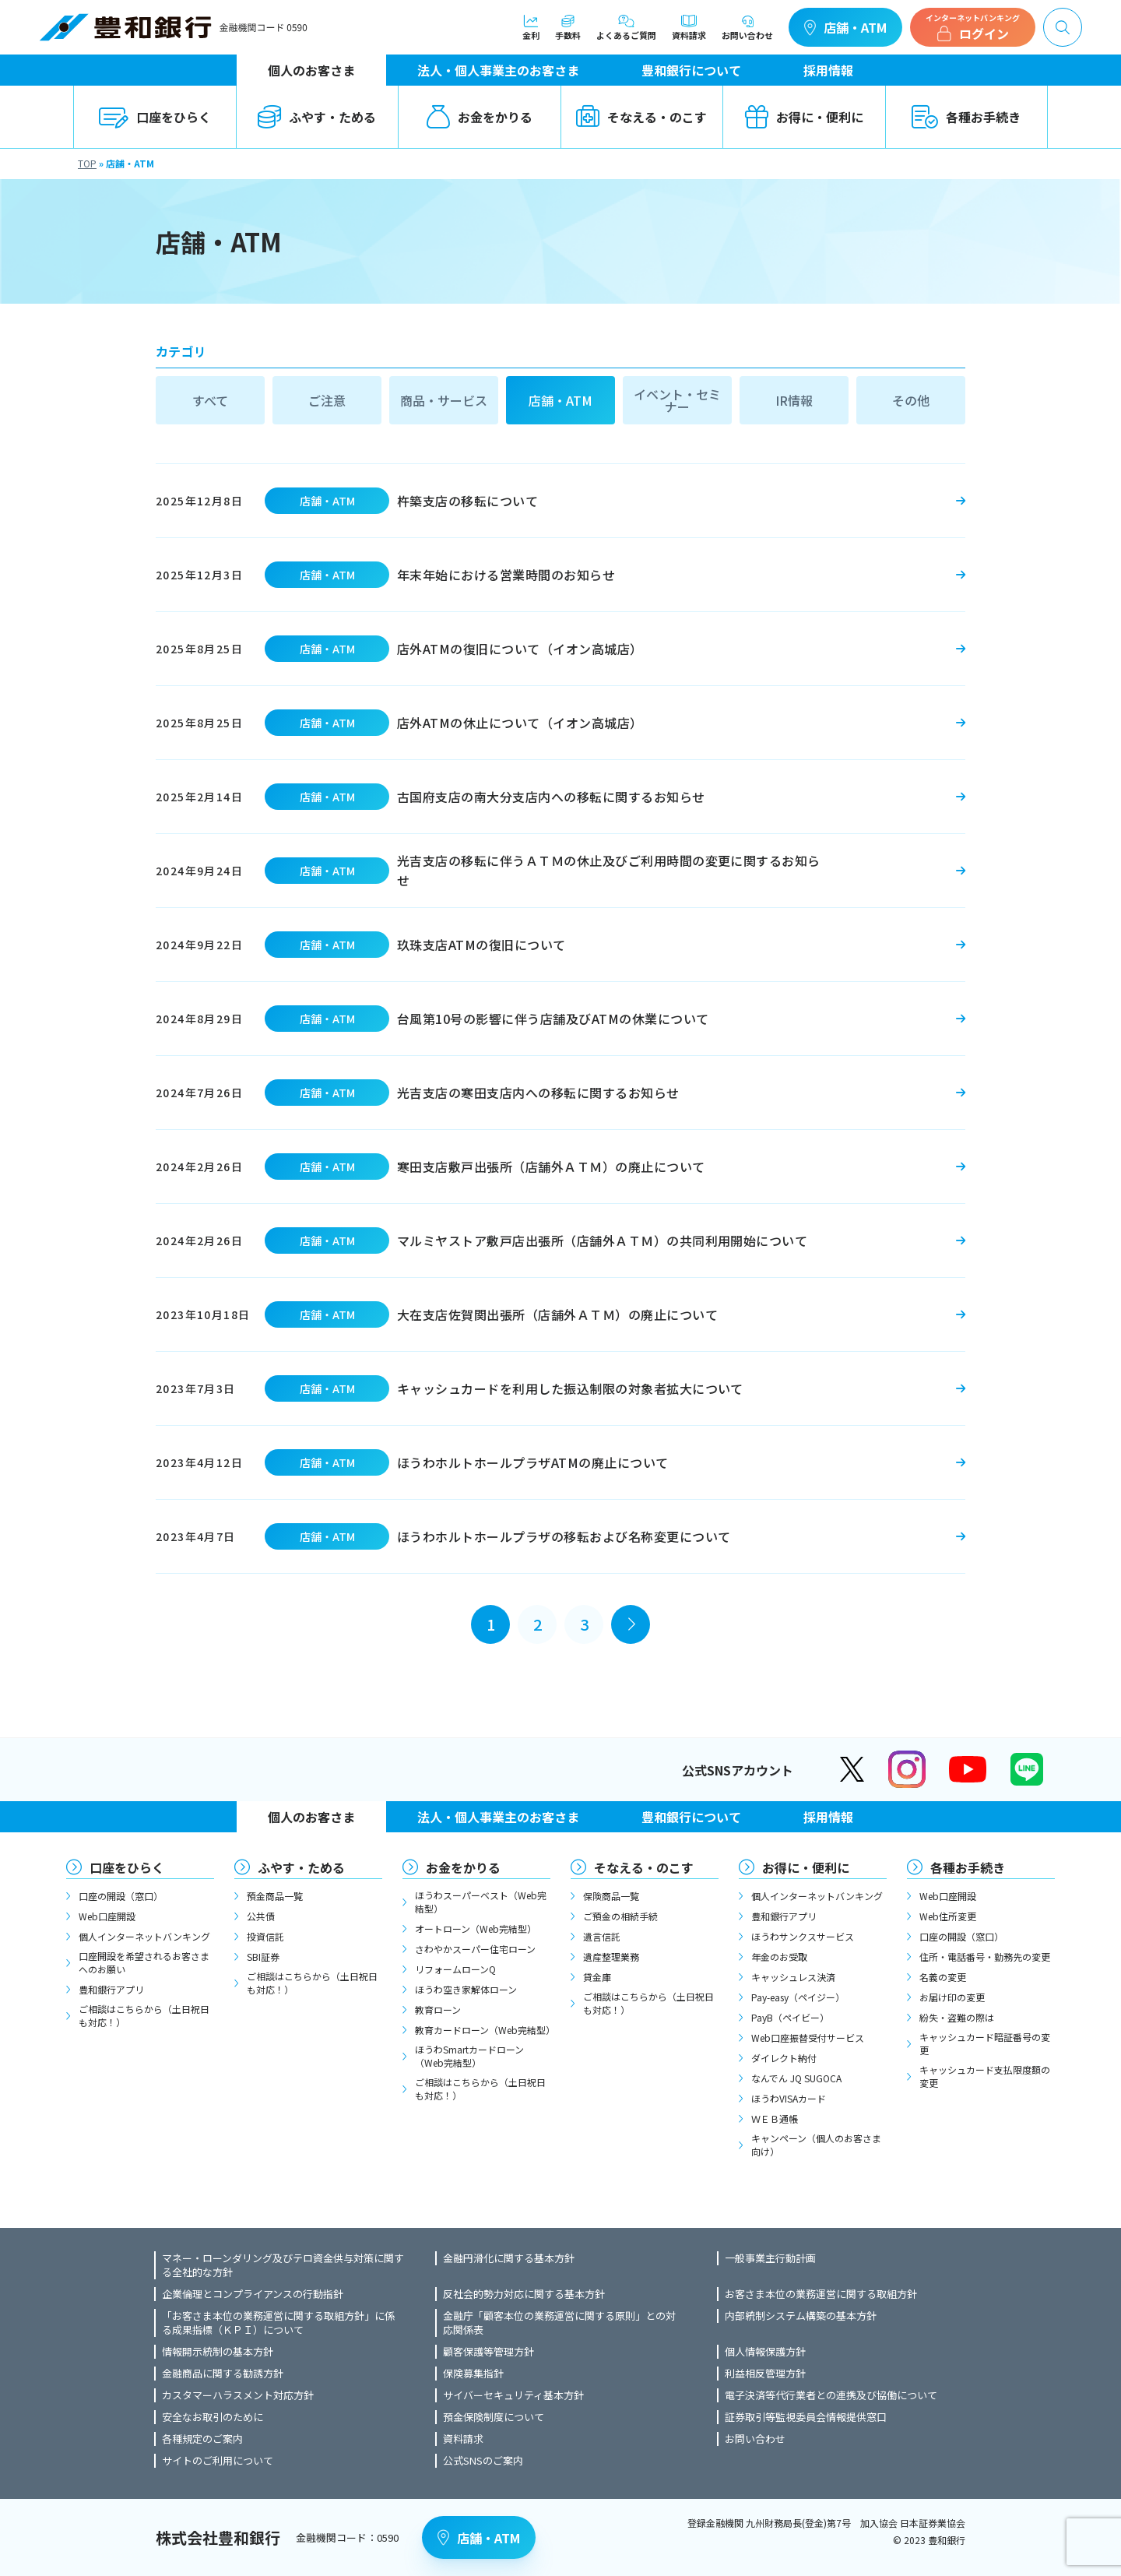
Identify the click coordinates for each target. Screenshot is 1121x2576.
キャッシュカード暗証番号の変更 (984, 2043)
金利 (530, 27)
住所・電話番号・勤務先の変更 (984, 1956)
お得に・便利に (804, 116)
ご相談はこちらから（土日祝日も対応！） (144, 2015)
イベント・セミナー (677, 400)
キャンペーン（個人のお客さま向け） (816, 2144)
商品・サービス (443, 400)
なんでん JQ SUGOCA (796, 2078)
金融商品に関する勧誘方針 (222, 2374)
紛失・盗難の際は (956, 2017)
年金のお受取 (779, 1956)
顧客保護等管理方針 (488, 2352)
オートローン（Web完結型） (475, 1928)
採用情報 (828, 70)
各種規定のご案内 (202, 2439)
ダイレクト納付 (784, 2057)
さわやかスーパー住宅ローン (475, 1948)
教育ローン (438, 2009)
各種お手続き (966, 116)
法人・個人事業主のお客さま (498, 70)
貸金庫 (597, 1976)
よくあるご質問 (626, 27)
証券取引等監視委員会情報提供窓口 (806, 2417)
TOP (87, 163)
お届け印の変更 (952, 1997)
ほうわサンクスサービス (802, 1936)
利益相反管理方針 (765, 2374)
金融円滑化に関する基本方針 (509, 2258)
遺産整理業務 (611, 1956)
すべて (210, 400)
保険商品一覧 (611, 1895)
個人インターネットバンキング (144, 1936)
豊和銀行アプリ (111, 1989)
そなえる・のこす (641, 116)
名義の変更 (942, 1976)
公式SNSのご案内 (483, 2461)
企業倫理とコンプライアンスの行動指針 (252, 2294)
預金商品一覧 (275, 1895)
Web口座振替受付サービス (807, 2037)
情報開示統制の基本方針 (217, 2352)
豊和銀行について (691, 70)
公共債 (261, 1916)
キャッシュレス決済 (793, 1976)
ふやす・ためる (317, 116)
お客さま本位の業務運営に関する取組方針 (821, 2294)
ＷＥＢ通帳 (774, 2118)
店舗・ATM (845, 27)
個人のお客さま (311, 70)
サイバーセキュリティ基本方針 (513, 2395)
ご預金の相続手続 (620, 1916)
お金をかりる (479, 116)
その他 (910, 400)
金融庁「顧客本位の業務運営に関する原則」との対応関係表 (559, 2323)
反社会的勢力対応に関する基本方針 (524, 2294)
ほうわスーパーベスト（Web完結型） (480, 1901)
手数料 (568, 27)
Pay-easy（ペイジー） (798, 1997)
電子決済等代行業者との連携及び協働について (831, 2395)
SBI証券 (263, 1956)
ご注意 (327, 400)
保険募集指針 (473, 2374)
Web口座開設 (107, 1916)
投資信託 (265, 1936)
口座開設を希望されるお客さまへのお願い (144, 1962)
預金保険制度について (493, 2417)
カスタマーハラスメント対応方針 (238, 2395)
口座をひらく (155, 116)
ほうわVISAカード (788, 2098)
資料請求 (689, 27)
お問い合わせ (747, 27)
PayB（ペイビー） (790, 2017)
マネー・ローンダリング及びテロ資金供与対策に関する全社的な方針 (283, 2265)
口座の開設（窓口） (121, 1895)
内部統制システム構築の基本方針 (801, 2316)
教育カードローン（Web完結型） (482, 2029)
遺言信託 (601, 1936)
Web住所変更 (947, 1916)
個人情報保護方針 (765, 2352)
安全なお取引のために (212, 2417)
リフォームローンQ (455, 1969)
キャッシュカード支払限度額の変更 (984, 2076)
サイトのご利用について (217, 2461)
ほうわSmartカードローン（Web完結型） (469, 2056)
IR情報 (794, 400)
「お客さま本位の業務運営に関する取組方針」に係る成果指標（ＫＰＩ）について (278, 2323)
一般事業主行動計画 (770, 2258)
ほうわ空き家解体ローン (466, 1989)
